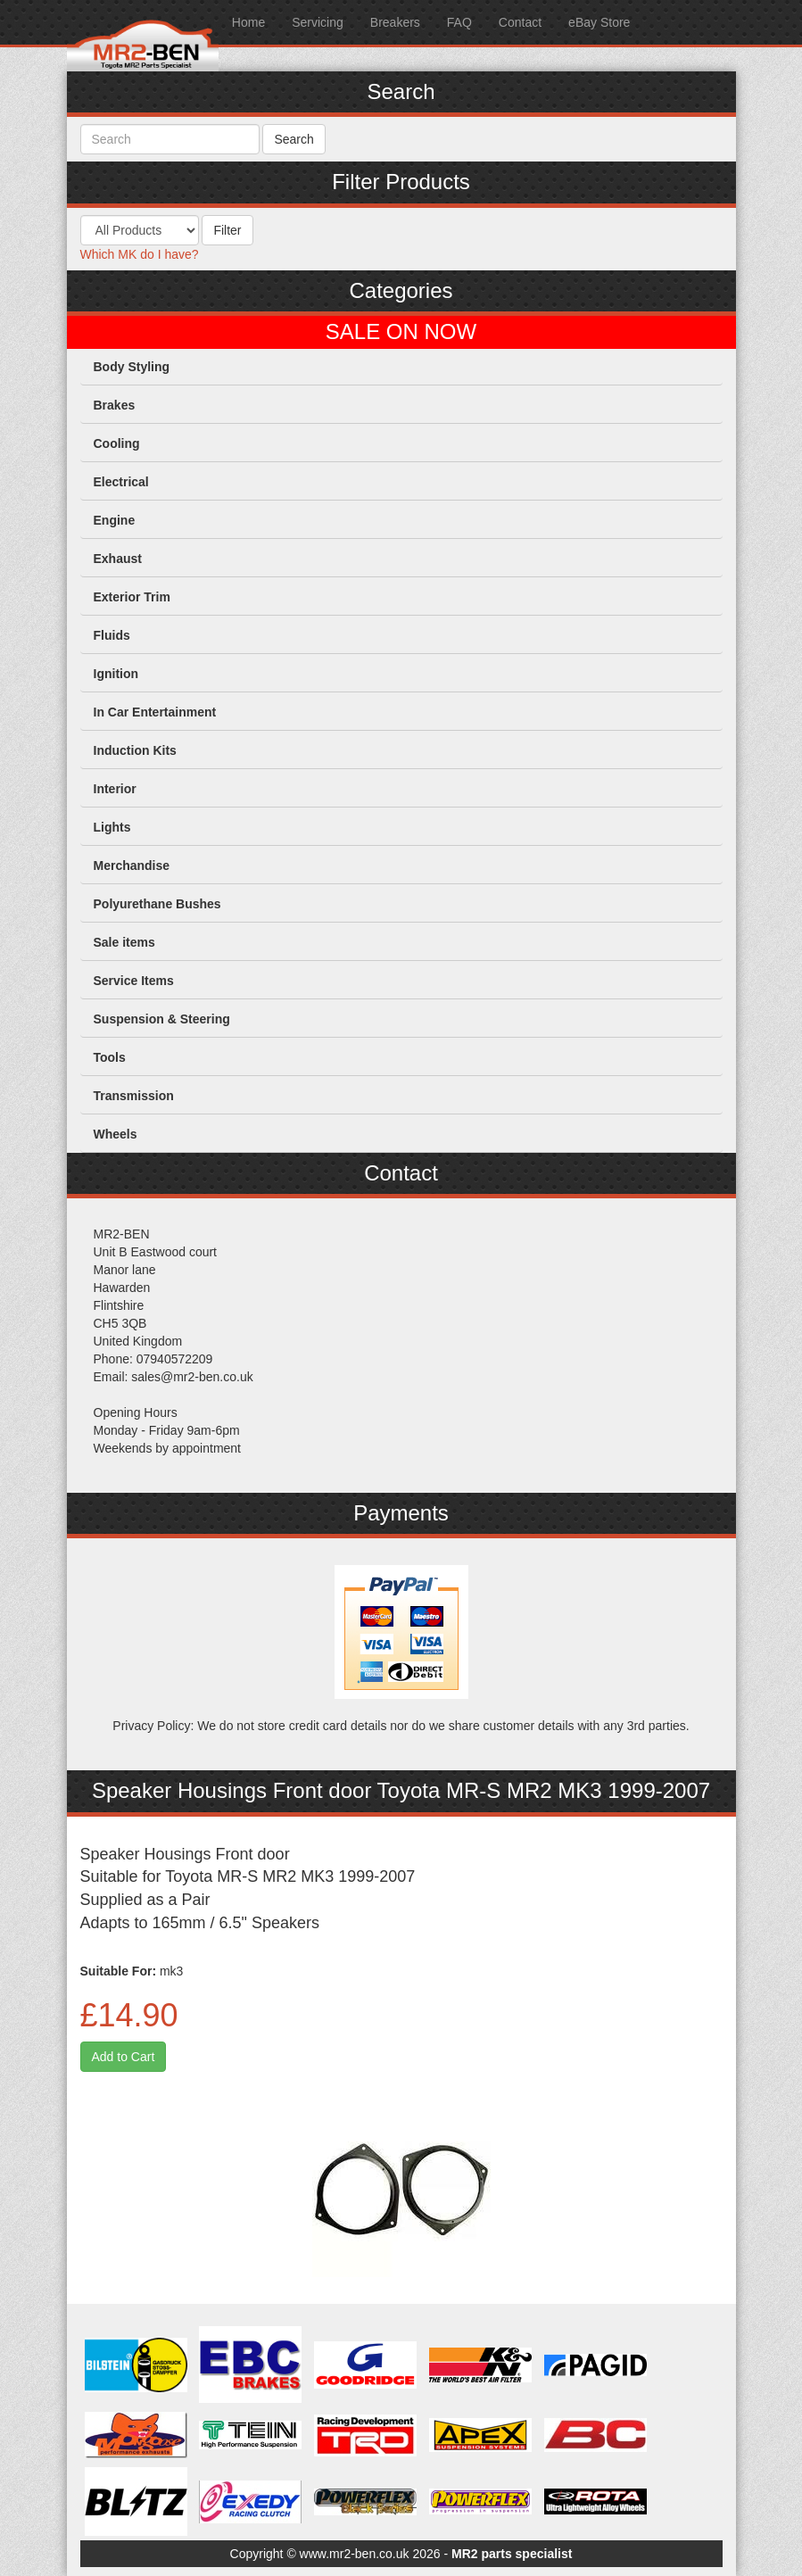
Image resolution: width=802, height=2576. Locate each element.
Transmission (134, 1096)
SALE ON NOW (401, 332)
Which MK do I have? (139, 254)
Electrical (121, 482)
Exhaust (118, 558)
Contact (520, 22)
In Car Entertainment (155, 712)
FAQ (459, 22)
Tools (110, 1057)
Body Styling (132, 367)
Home (248, 22)
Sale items (124, 942)
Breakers (395, 22)
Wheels (115, 1134)
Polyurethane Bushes (157, 904)
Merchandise (132, 865)
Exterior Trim (132, 597)
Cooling (117, 443)
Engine (115, 520)
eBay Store (599, 22)
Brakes (115, 405)
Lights (112, 827)
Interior (115, 789)
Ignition (116, 674)
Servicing (317, 22)
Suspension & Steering (162, 1019)
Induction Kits (135, 750)
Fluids (112, 635)
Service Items (134, 980)
